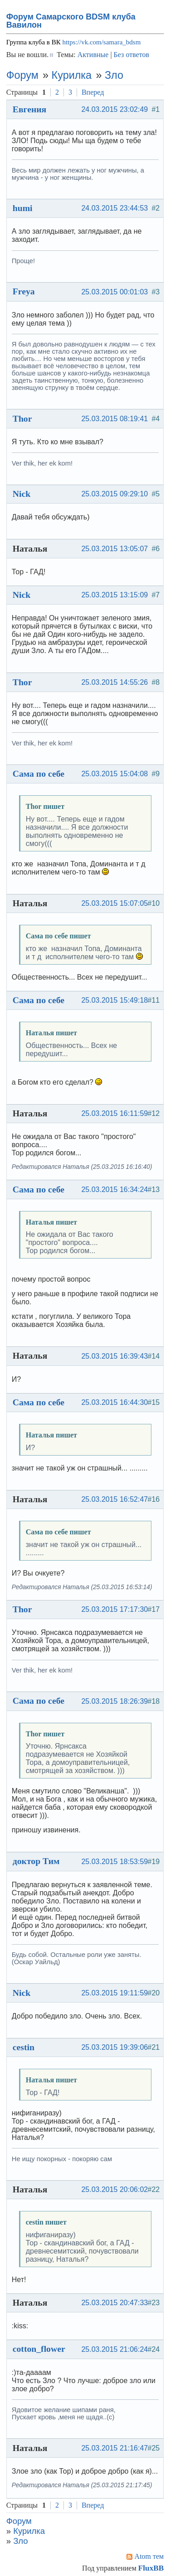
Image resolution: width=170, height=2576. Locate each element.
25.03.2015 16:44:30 (114, 1402)
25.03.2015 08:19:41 (114, 419)
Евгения (30, 109)
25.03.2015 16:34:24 (114, 1189)
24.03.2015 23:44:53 (114, 208)
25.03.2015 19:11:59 (114, 1993)
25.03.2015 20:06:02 (114, 2189)
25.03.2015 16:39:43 (114, 1356)
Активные (93, 54)
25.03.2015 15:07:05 (114, 903)
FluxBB (151, 2568)
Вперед (93, 92)
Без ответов (131, 54)
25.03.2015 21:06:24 (114, 2349)
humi (23, 208)
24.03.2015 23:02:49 (114, 109)
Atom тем (149, 2556)
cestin (23, 2047)
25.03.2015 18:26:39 (114, 1701)
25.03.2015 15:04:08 (114, 774)
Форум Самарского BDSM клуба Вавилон (71, 20)
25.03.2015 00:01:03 (114, 292)
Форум (22, 75)
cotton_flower (39, 2349)
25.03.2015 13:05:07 (114, 549)
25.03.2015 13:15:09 (114, 595)
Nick (21, 494)
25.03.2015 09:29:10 (114, 494)
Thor (22, 418)
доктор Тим (36, 1861)
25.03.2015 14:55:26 (114, 682)
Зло (114, 75)
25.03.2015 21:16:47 (114, 2448)
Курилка (72, 75)
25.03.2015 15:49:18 (114, 1000)
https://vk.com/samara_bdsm (101, 42)
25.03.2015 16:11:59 (114, 1113)
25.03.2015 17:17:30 (114, 1609)
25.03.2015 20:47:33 (114, 2303)
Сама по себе (38, 774)
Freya (24, 291)
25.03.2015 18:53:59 (114, 1861)
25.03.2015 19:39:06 (114, 2047)
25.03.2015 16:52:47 (114, 1499)
